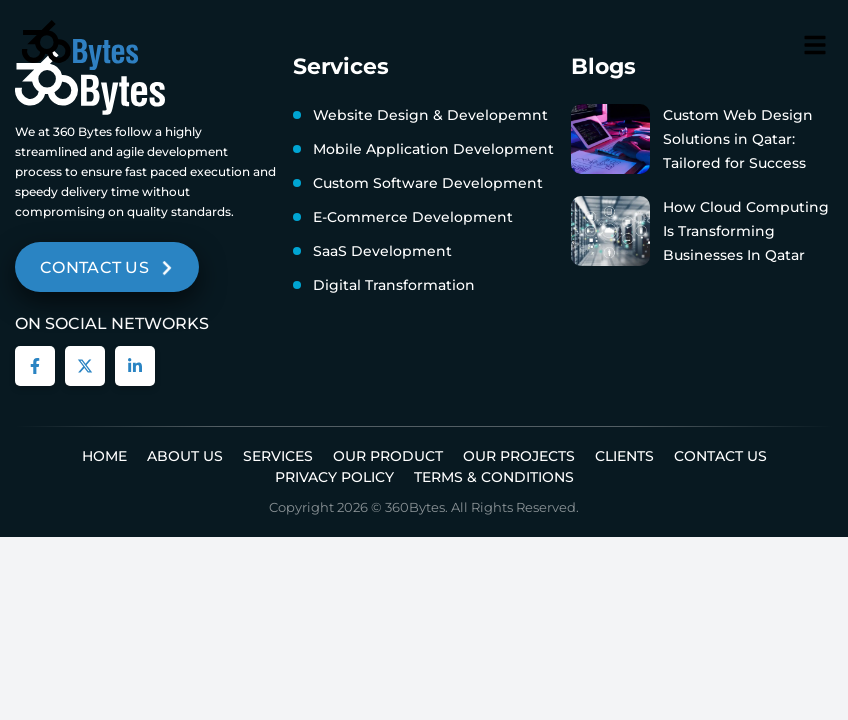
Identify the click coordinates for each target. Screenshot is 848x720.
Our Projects (519, 456)
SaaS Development (382, 251)
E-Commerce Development (413, 217)
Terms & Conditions (494, 477)
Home (104, 456)
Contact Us (720, 456)
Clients (624, 456)
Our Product (388, 456)
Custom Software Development (428, 183)
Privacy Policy (334, 477)
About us (185, 456)
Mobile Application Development (433, 149)
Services (278, 456)
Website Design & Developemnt (430, 115)
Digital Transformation (394, 285)
